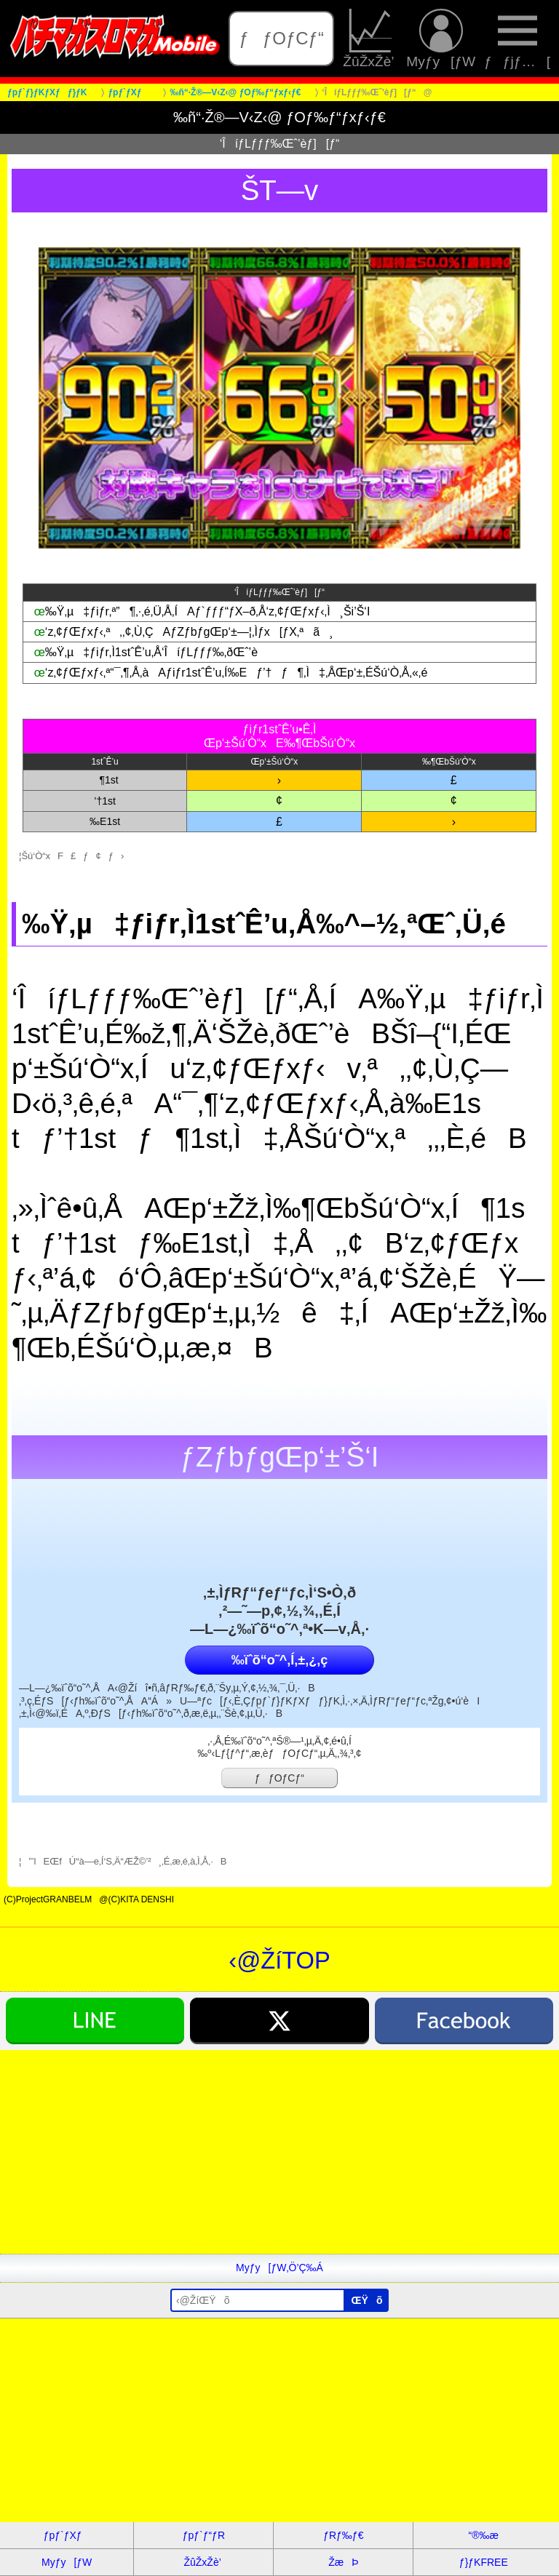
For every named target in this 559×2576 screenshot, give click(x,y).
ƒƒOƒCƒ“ (281, 38)
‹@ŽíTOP (279, 1960)
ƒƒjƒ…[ (517, 38)
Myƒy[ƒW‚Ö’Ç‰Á (279, 2267)
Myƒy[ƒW (440, 38)
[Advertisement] (279, 2152)
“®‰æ (484, 2535)
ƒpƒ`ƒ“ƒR (204, 2535)
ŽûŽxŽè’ (370, 38)
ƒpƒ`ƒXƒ (67, 2535)
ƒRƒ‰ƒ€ (343, 2535)
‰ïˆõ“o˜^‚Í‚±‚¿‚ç (279, 1660)
